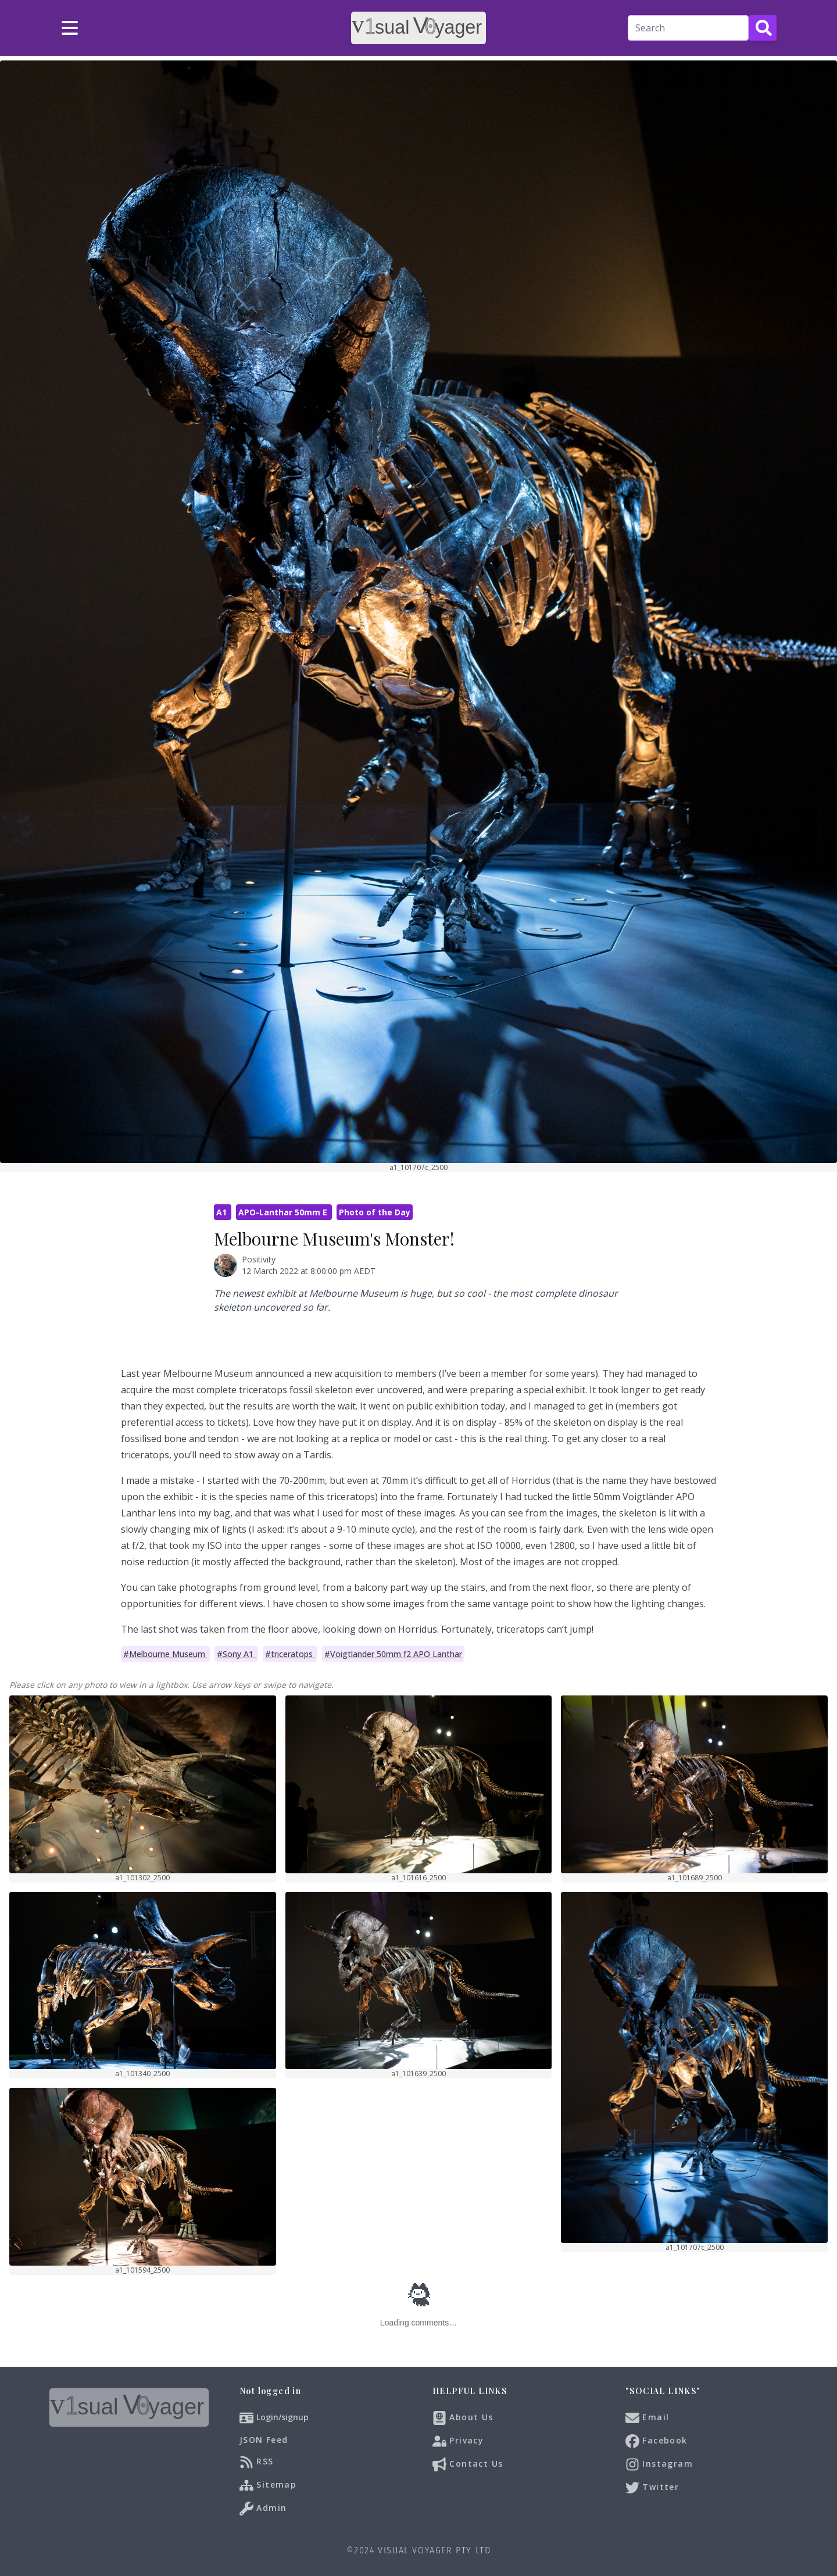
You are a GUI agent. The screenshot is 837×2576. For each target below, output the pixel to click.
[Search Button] (763, 28)
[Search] (688, 28)
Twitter (652, 2488)
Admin (263, 2509)
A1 (222, 1212)
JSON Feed (263, 2439)
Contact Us (467, 2464)
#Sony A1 (236, 1653)
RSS (256, 2462)
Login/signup (282, 2417)
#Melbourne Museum (165, 1653)
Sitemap (267, 2485)
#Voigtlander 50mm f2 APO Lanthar (393, 1653)
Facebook (656, 2441)
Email (647, 2418)
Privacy (458, 2441)
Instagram (659, 2464)
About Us (462, 2418)
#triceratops (290, 1653)
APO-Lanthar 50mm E (284, 1212)
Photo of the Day (374, 1212)
